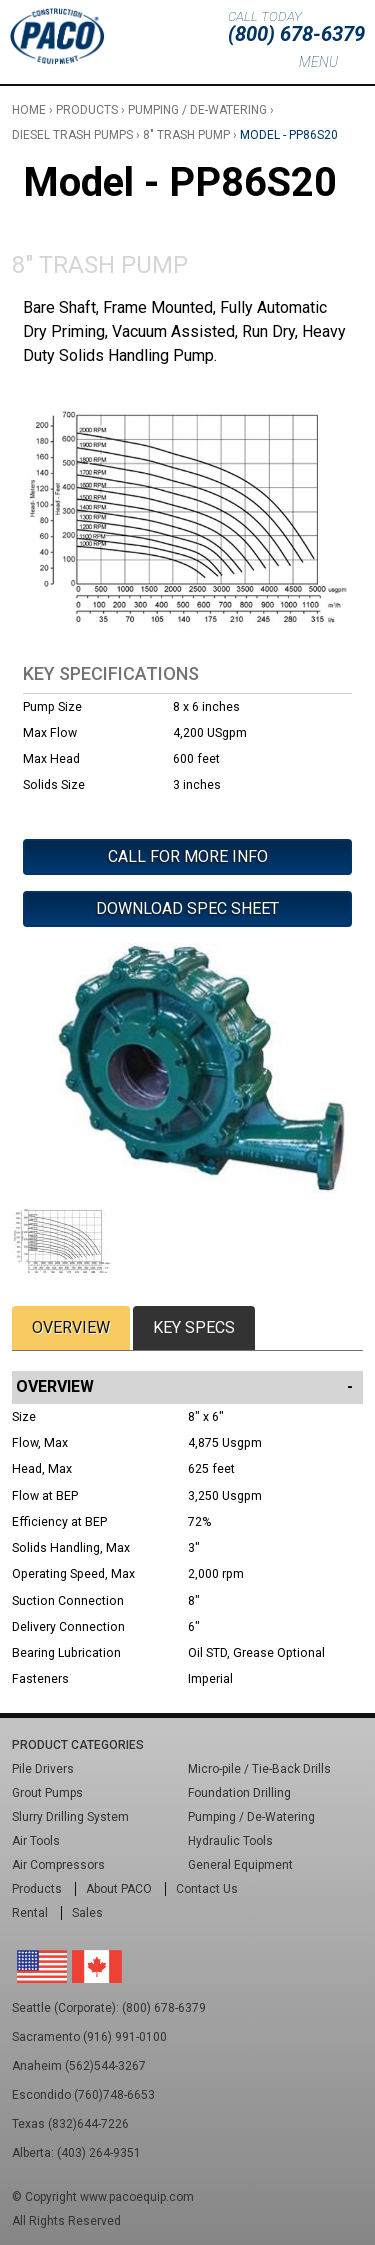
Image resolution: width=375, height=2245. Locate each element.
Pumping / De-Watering (197, 110)
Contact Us (207, 1889)
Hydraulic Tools (230, 1841)
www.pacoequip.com (137, 2197)
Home (29, 110)
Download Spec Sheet (187, 908)
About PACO (119, 1889)
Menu (318, 62)
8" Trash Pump (186, 135)
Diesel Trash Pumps (72, 135)
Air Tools (36, 1841)
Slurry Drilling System (70, 1817)
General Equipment (240, 1865)
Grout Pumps (47, 1793)
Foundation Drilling (239, 1793)
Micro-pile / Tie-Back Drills (259, 1769)
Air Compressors (58, 1865)
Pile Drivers (43, 1769)
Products (87, 110)
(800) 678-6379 (296, 34)
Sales (87, 1913)
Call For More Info (188, 856)
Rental (30, 1913)
